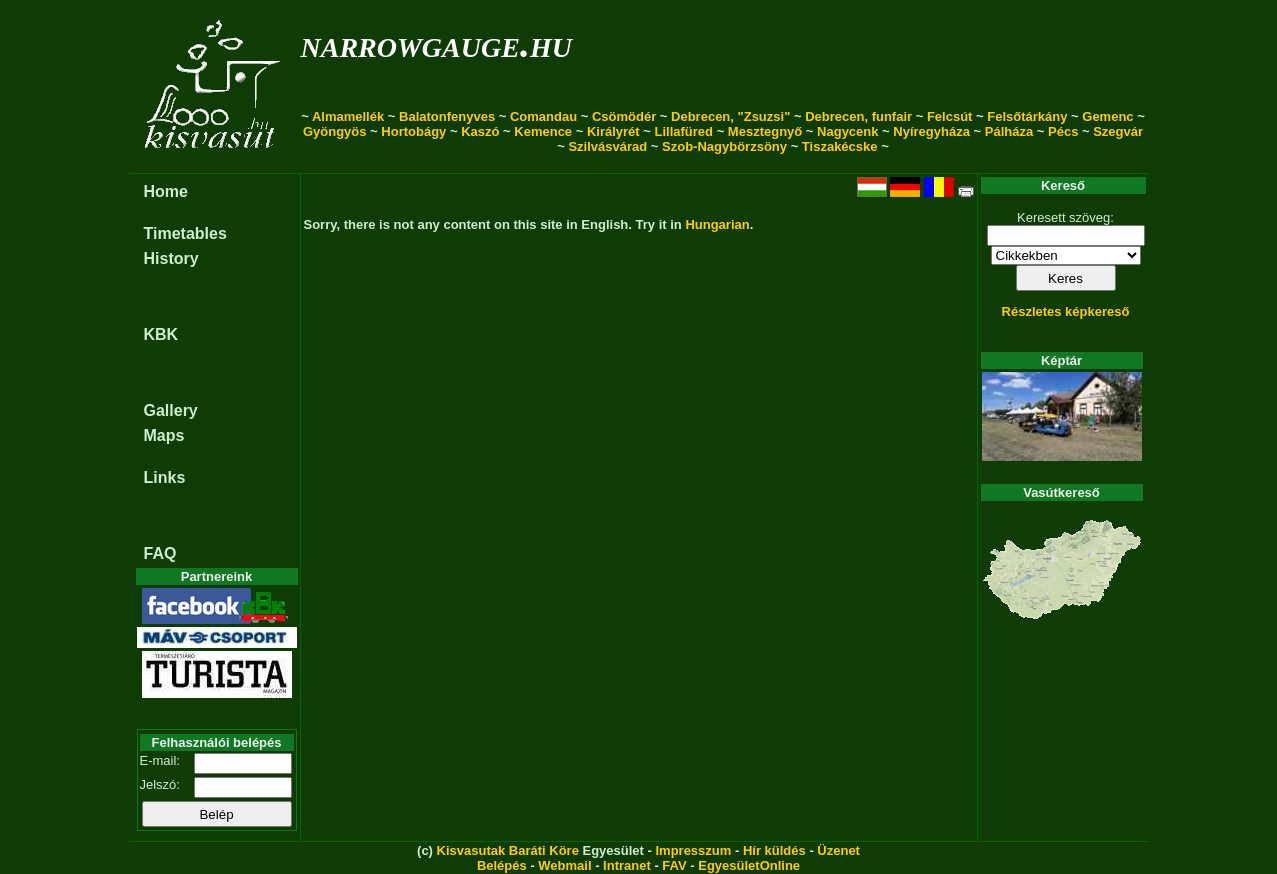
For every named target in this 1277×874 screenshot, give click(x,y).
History (171, 258)
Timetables (185, 233)
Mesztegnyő (765, 131)
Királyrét (613, 131)
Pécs (1063, 131)
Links (165, 477)
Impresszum (693, 850)
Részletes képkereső (1066, 311)
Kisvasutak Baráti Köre (508, 850)
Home (166, 191)
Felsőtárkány (1027, 116)
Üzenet (838, 850)
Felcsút (950, 116)
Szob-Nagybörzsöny (724, 146)
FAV (674, 865)
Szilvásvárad (607, 146)
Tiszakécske (840, 146)
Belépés (502, 865)
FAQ (160, 553)
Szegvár (1118, 131)
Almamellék (348, 116)
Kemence (543, 131)
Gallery (171, 410)
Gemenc (1107, 116)
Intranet (627, 865)
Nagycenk (847, 131)
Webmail (564, 865)
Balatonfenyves (447, 116)
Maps (164, 435)
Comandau (543, 116)
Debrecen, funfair (858, 116)
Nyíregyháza (931, 131)
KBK (161, 334)
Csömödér (624, 116)
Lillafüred (684, 131)
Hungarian (717, 224)
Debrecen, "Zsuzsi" (730, 116)
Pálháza (1009, 131)
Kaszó (480, 131)
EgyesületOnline (749, 865)
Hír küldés (774, 850)
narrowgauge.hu (436, 43)
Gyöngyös (335, 131)
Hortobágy (413, 131)
